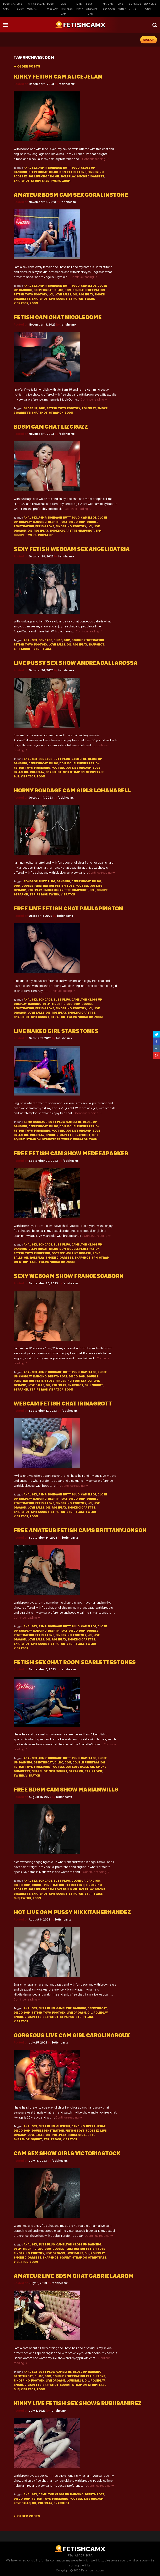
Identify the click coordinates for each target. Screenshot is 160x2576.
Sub (17, 776)
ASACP (79, 2555)
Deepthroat (38, 172)
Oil (57, 176)
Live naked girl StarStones (56, 1031)
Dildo (53, 172)
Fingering (96, 172)
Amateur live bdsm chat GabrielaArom (73, 2275)
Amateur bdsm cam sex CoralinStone (71, 194)
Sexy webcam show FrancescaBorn (68, 1276)
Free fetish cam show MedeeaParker (71, 1153)
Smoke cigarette (90, 176)
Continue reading (95, 159)
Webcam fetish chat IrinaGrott (63, 1403)
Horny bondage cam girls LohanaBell (72, 790)
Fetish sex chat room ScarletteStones (75, 1662)
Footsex (20, 176)
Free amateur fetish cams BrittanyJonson (80, 1530)
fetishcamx (67, 84)
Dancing (20, 172)
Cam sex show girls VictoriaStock (67, 2153)
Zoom (66, 180)
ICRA (89, 2555)
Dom (62, 172)
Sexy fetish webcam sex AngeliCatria (72, 549)
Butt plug (71, 167)
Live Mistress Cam (67, 8)
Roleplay (68, 176)
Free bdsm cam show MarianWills (66, 1789)
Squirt (61, 298)
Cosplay (25, 522)
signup (148, 40)
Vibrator (21, 303)
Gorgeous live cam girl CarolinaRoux (72, 2035)
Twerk (55, 180)
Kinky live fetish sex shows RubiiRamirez (78, 2403)
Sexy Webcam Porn (91, 8)
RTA (70, 2555)
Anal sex (30, 167)
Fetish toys (76, 172)
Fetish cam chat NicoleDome (58, 317)
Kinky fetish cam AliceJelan (58, 76)
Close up (88, 167)
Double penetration (88, 290)
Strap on (76, 298)
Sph (52, 298)
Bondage (55, 167)
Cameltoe (88, 285)
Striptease (40, 180)
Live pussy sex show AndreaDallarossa (76, 662)
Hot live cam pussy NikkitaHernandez (72, 1912)
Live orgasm (44, 176)
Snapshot (22, 180)
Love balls (63, 294)
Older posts (27, 66)
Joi (30, 176)
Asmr (42, 167)
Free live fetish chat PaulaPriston (68, 908)
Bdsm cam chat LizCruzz (51, 426)
